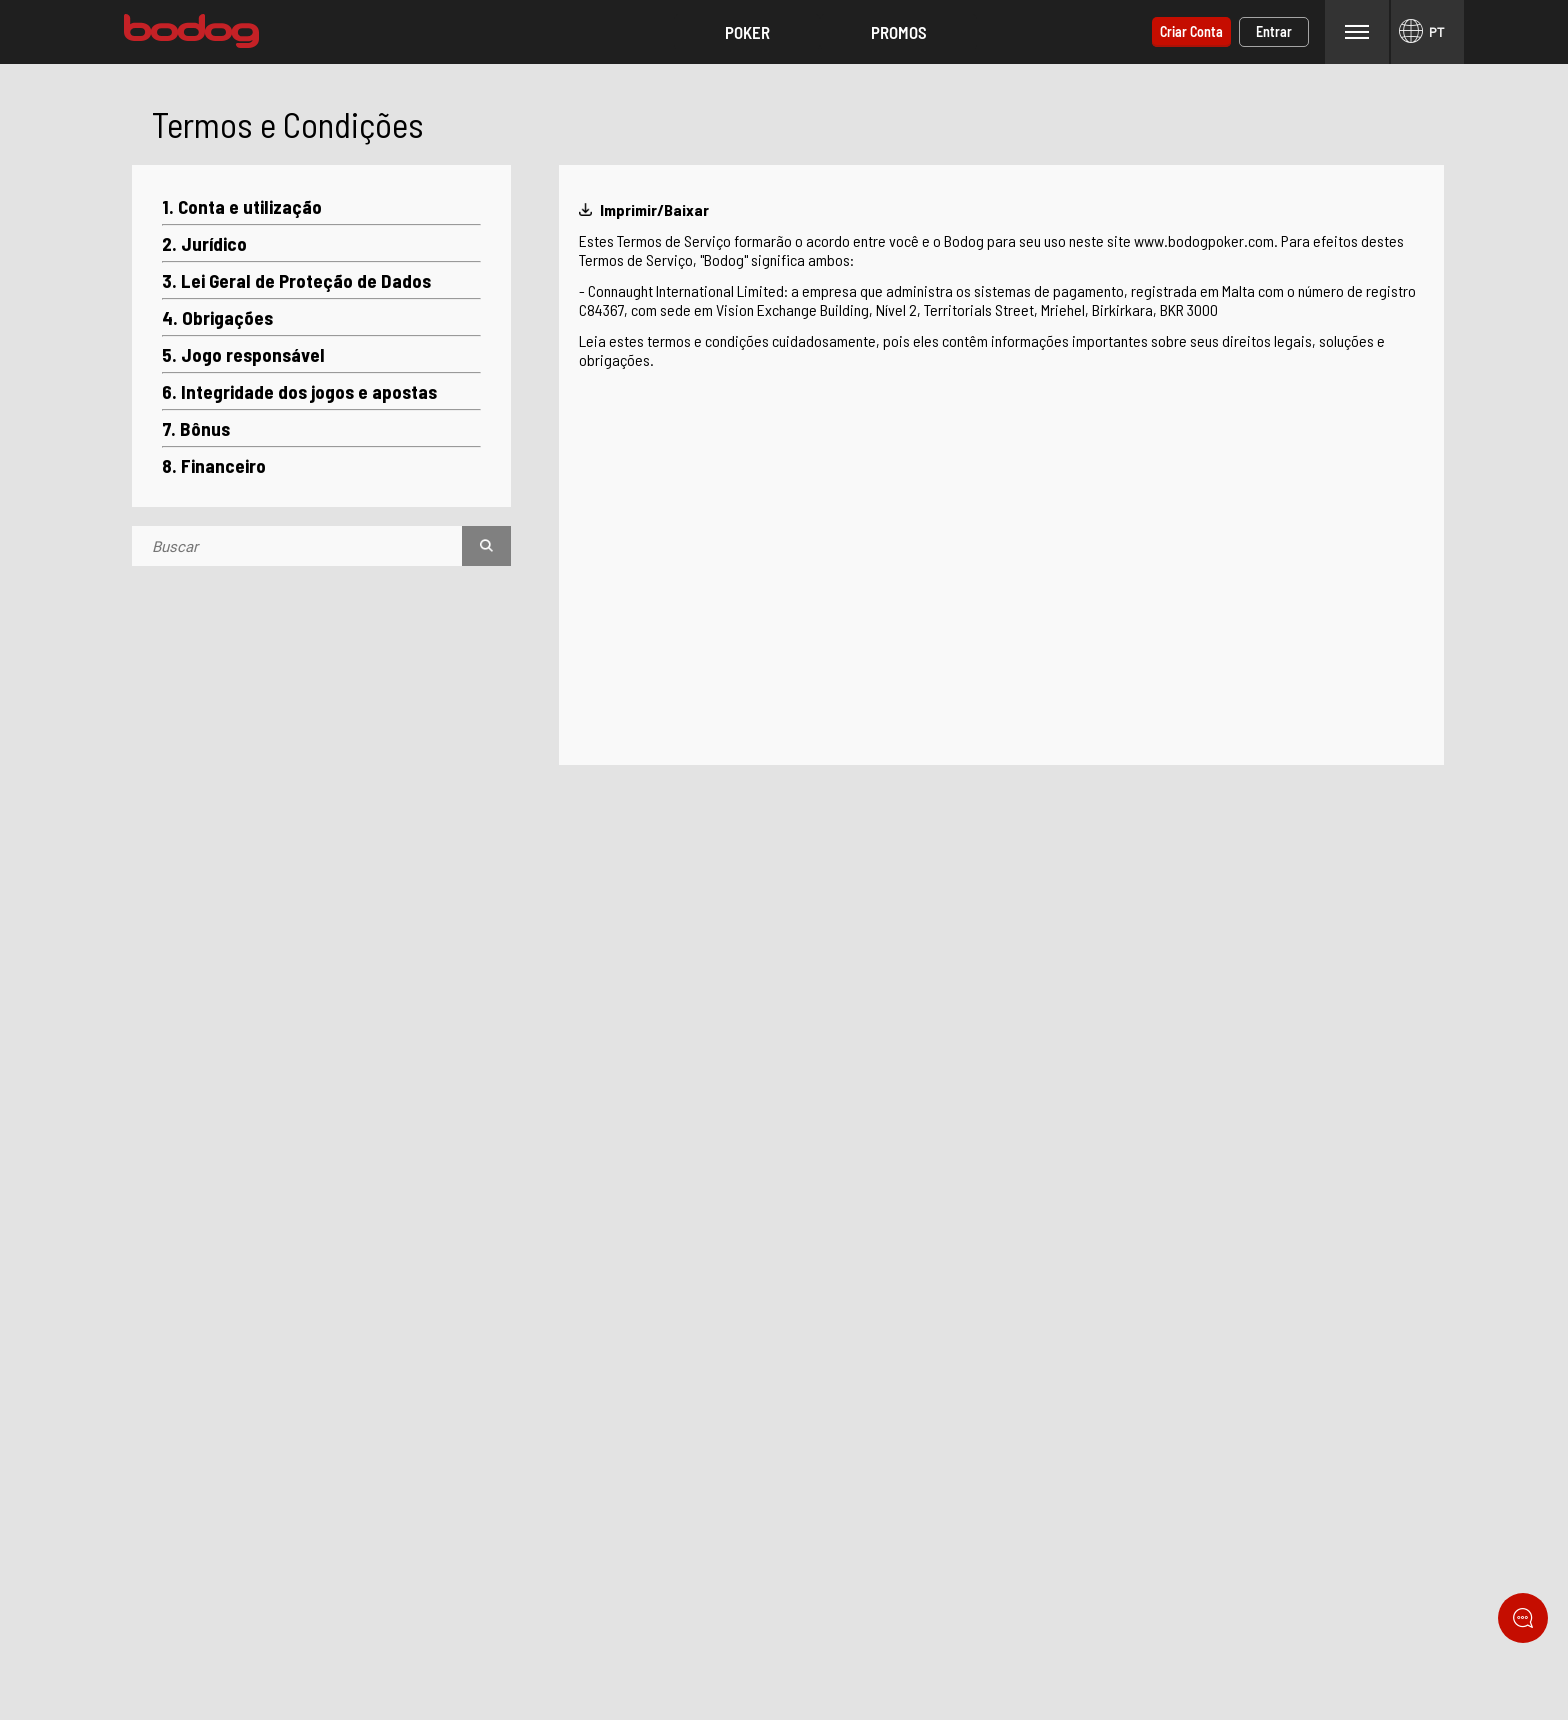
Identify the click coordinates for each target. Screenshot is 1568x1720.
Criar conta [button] (1191, 31)
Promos (899, 32)
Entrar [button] (1274, 31)
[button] (747, 32)
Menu (1357, 31)
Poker (747, 32)
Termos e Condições (288, 124)
